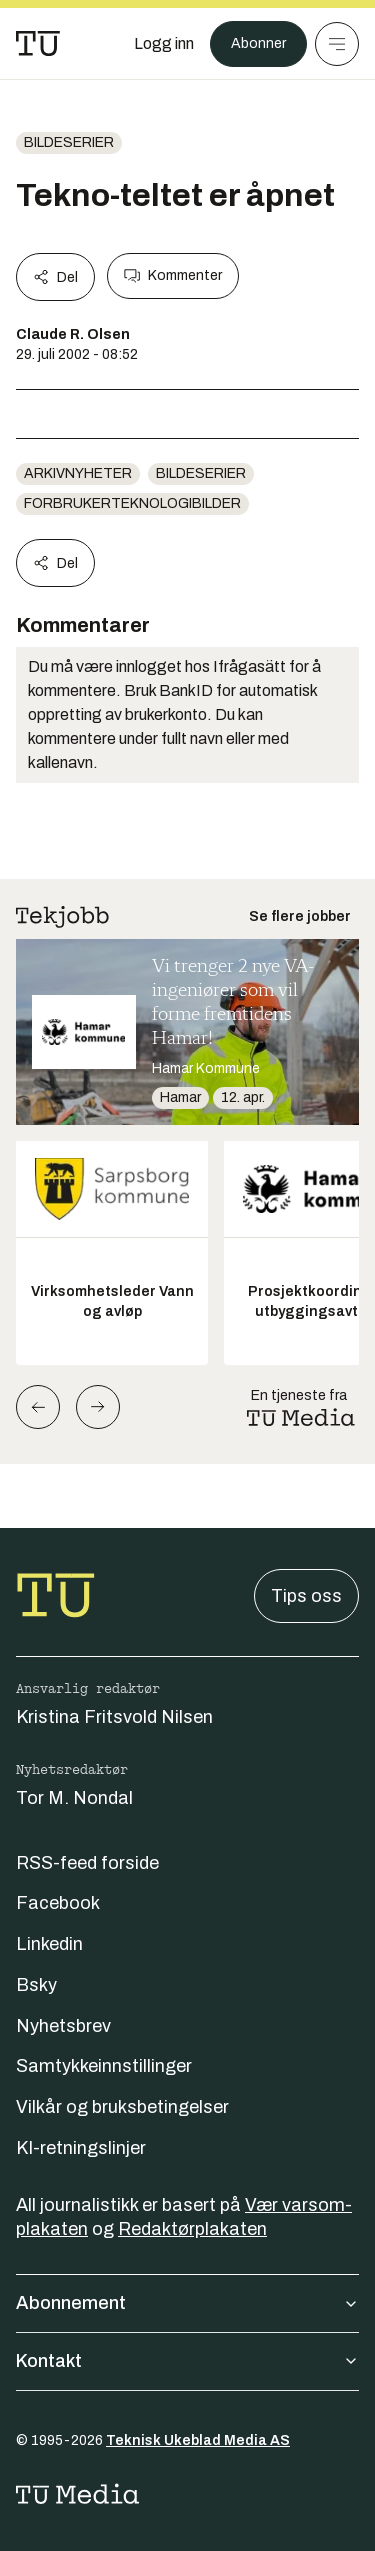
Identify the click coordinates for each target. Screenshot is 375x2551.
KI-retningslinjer (81, 2148)
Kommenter (173, 276)
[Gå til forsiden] (38, 44)
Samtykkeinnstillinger (104, 2066)
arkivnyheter (78, 473)
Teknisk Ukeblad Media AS (198, 2440)
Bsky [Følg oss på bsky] (36, 1985)
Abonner (258, 43)
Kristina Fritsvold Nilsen (114, 1717)
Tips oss (306, 1596)
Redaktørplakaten (192, 2229)
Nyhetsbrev (63, 2026)
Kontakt (187, 2361)
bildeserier (69, 142)
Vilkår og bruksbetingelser (122, 2107)
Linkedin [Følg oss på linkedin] (49, 1944)
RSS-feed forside (87, 1863)
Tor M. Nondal (74, 1798)
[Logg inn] (164, 44)
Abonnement (187, 2303)
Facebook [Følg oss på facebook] (58, 1903)
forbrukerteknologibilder (132, 503)
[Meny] (337, 44)
